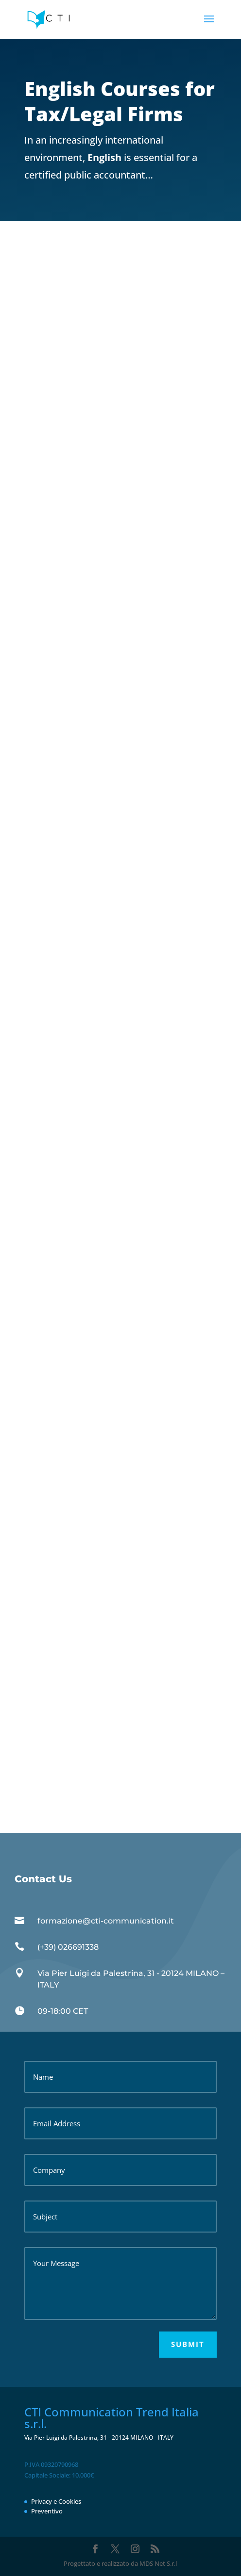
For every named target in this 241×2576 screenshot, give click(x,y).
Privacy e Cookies (56, 2501)
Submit (188, 2344)
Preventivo (47, 2511)
